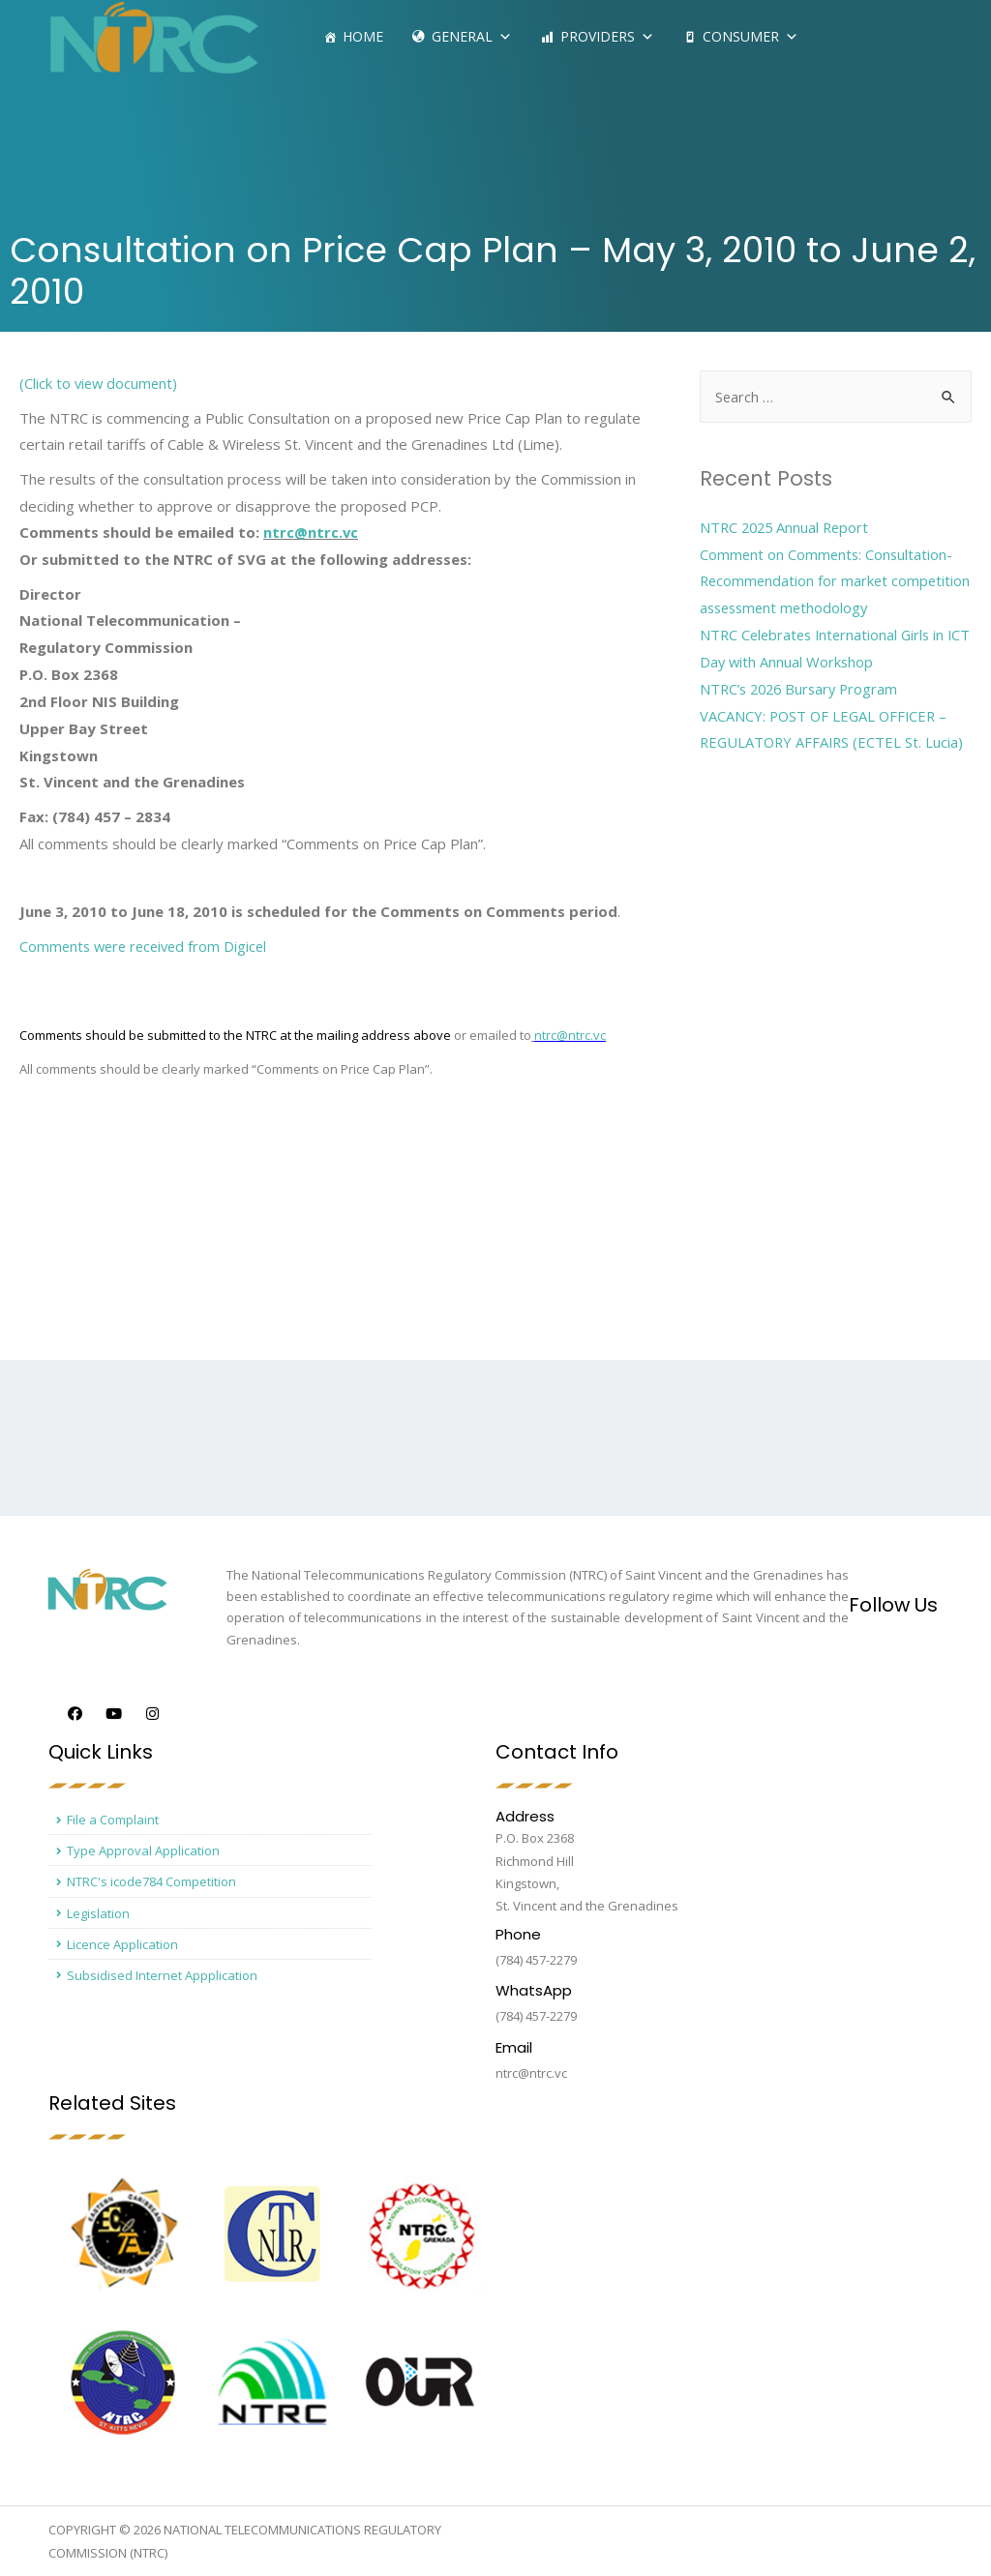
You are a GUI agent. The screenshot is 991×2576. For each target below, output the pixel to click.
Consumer (750, 36)
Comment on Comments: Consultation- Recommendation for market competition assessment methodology (829, 581)
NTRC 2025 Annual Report (787, 527)
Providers (607, 36)
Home (363, 36)
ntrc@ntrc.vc (311, 532)
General (472, 36)
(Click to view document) (100, 383)
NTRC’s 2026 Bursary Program (803, 688)
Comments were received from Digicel (147, 946)
